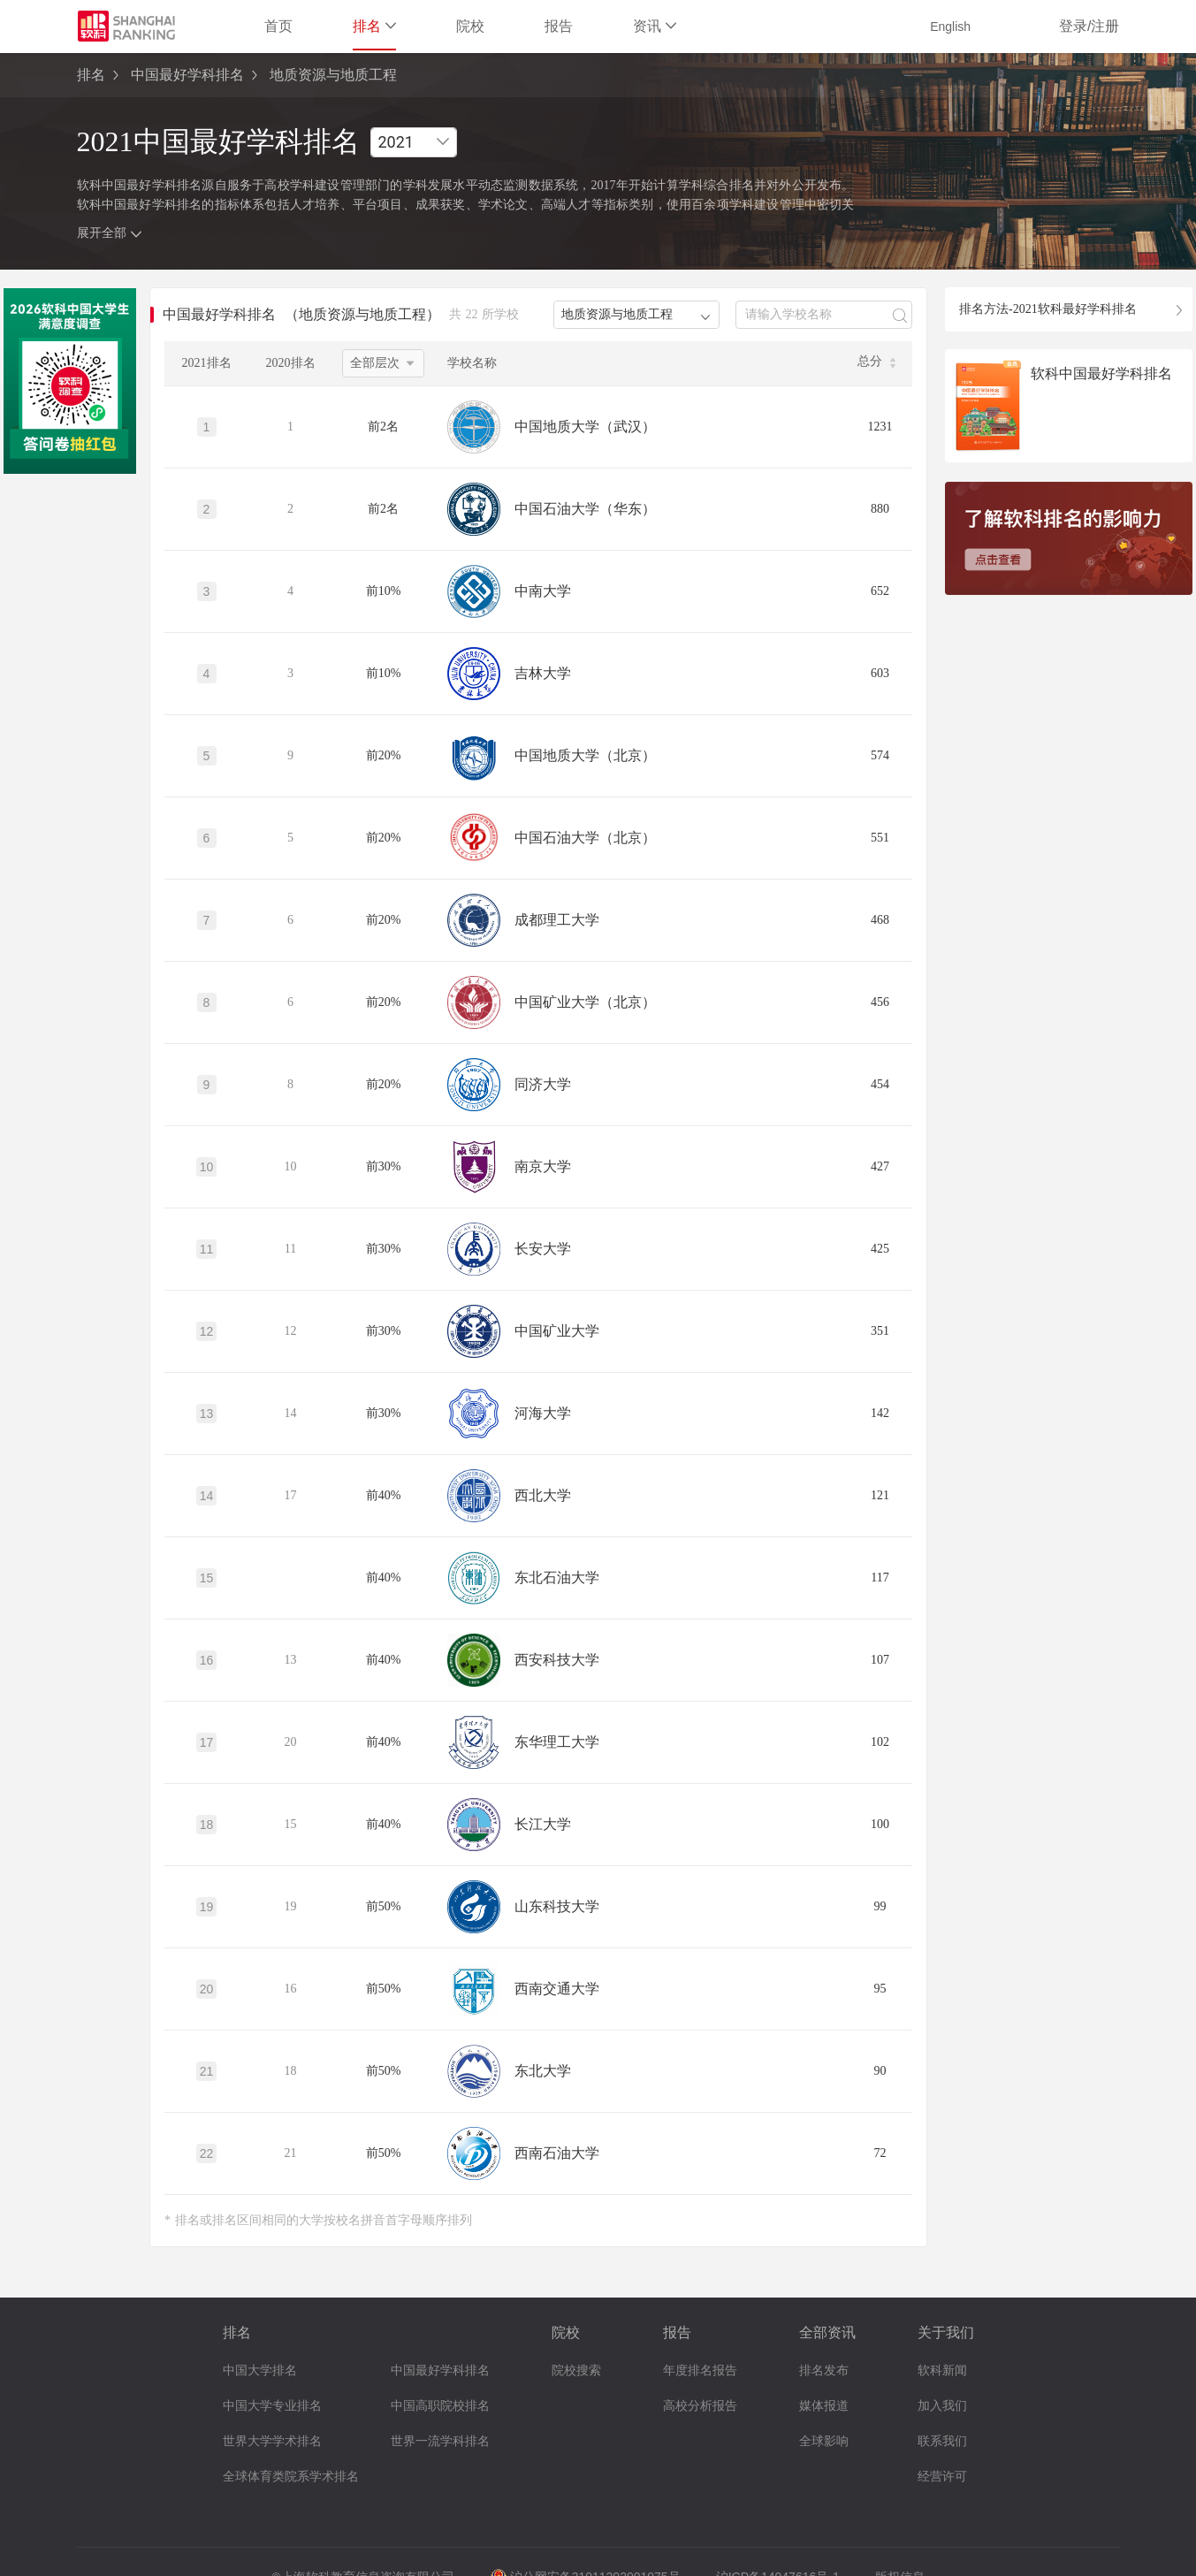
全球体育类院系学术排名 (291, 2476)
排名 (374, 26)
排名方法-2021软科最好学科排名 (1048, 309)
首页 (278, 26)
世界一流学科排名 (440, 2441)
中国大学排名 (260, 2370)
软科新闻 (942, 2370)
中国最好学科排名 (187, 74)
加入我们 (942, 2405)
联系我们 (942, 2441)
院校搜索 (576, 2370)
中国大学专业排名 (272, 2405)
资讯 (654, 26)
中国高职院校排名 (440, 2405)
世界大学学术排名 (272, 2441)
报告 (559, 26)
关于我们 (946, 2332)
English (950, 26)
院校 (470, 26)
